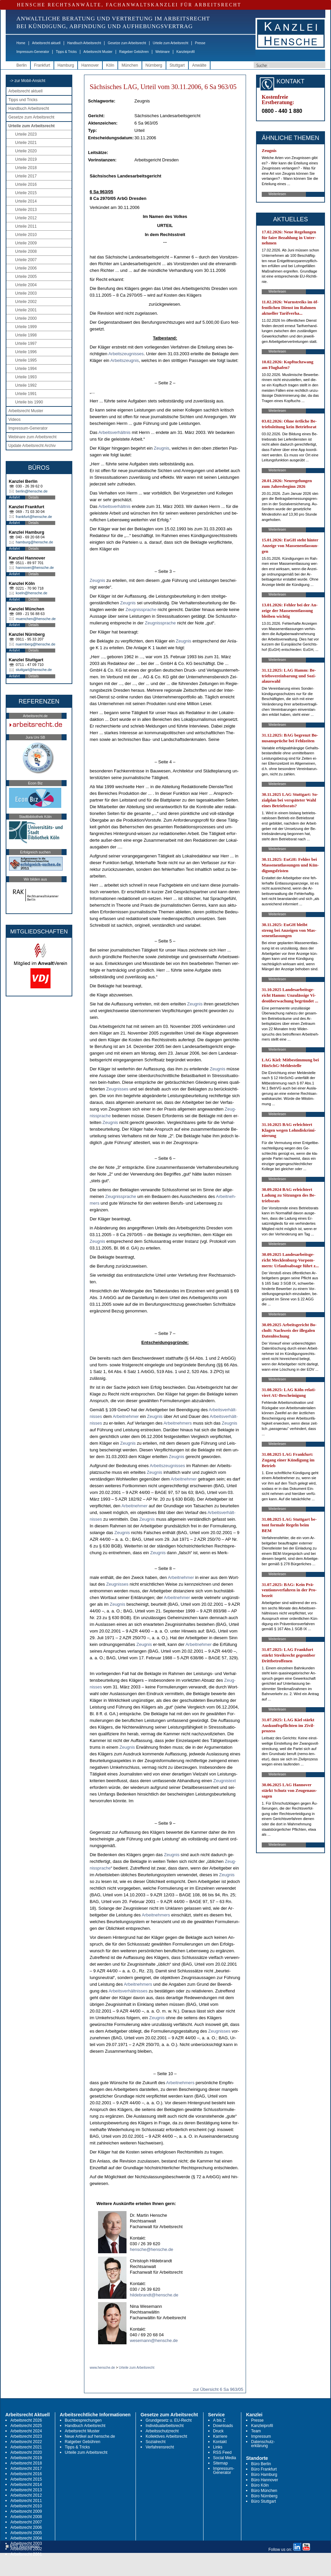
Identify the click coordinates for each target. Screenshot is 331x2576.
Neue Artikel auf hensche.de (90, 2436)
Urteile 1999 (26, 326)
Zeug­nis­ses (117, 1088)
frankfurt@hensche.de (34, 517)
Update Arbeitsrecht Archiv (32, 445)
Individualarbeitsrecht (164, 2425)
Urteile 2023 (26, 134)
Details (33, 497)
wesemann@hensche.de (154, 2340)
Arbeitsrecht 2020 (26, 2452)
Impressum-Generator (32, 52)
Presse (200, 43)
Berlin (21, 65)
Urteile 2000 (26, 318)
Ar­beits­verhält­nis (114, 432)
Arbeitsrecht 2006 (26, 2527)
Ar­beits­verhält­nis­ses (127, 1990)
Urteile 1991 (26, 393)
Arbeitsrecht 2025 (26, 2425)
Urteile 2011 (26, 226)
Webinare (162, 52)
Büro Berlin (261, 2463)
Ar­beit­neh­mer (126, 1416)
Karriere (220, 2436)
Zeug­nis (161, 448)
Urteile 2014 (26, 201)
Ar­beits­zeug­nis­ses (126, 353)
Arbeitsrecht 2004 (26, 2538)
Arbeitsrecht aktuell (46, 43)
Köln (110, 65)
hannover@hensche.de (35, 567)
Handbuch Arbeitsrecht (84, 43)
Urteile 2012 (26, 218)
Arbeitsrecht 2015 (26, 2479)
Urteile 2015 (26, 193)
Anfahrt (14, 497)
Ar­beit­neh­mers (177, 1423)
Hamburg (66, 65)
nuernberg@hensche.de (35, 644)
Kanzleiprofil (185, 52)
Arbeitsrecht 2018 (26, 2463)
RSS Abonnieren (22, 2547)
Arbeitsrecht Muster (97, 52)
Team (256, 2431)
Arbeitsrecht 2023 (26, 2436)
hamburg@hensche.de (34, 542)
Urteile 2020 (26, 151)
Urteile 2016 (26, 184)
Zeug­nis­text (224, 1780)
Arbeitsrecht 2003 (26, 2543)
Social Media (224, 2457)
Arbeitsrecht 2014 (26, 2484)
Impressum (261, 2436)
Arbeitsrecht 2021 (26, 2447)
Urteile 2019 (26, 159)
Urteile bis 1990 (29, 402)
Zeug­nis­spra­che (141, 609)
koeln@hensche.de (31, 593)
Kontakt (220, 2441)
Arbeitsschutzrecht (162, 2431)
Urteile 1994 (26, 368)
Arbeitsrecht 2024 (26, 2431)
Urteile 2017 (26, 176)
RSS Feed (222, 2452)
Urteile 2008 (26, 251)
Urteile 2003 (26, 293)
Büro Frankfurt (264, 2469)
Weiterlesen (277, 194)
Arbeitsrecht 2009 (26, 2511)
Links (218, 2447)
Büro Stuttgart (263, 2501)
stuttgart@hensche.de (34, 670)
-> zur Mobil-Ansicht (27, 80)
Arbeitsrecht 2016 (26, 2474)
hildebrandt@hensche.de (154, 2294)
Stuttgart (177, 65)
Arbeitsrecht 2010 (26, 2506)
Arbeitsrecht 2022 (26, 2441)
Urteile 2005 (26, 276)
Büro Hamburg (264, 2474)
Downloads (223, 2425)
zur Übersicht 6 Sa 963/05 (218, 2389)
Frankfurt (42, 65)
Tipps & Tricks (66, 52)
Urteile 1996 (26, 352)
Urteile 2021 (26, 142)
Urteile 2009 (26, 243)
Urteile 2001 (26, 310)
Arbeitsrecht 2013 (26, 2490)
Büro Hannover (264, 2480)
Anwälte (199, 65)
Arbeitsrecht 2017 (26, 2468)
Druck (218, 2431)
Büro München (264, 2490)
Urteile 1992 (26, 385)
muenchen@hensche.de (36, 619)
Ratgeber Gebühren (134, 52)
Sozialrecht (155, 2441)
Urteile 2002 (26, 301)
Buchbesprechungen (83, 2420)
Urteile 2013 (26, 209)
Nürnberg (154, 65)
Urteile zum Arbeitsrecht (170, 43)
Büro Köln (260, 2485)
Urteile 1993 (26, 377)
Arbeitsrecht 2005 (26, 2532)
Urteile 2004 (26, 285)
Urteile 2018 (26, 167)
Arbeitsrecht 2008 (26, 2516)
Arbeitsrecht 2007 (26, 2522)
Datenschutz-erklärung (263, 2443)
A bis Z (219, 2420)
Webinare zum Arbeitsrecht (32, 437)
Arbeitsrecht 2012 (26, 2495)
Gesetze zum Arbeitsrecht (127, 43)
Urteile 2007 (26, 259)
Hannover (90, 65)
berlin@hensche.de (32, 491)
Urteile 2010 (26, 234)
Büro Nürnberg (264, 2496)
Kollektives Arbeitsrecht (166, 2436)
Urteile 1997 (26, 343)
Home (20, 43)
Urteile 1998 (26, 335)
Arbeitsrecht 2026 (26, 2420)
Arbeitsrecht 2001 (26, 2554)
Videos (14, 419)
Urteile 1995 (26, 360)
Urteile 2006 (26, 268)
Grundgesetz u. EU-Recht (168, 2420)
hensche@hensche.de (151, 2249)
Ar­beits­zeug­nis (124, 360)
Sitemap (220, 2463)
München (129, 65)
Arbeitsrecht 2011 (26, 2500)
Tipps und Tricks (22, 99)
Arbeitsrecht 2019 (26, 2457)
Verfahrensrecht (160, 2447)
